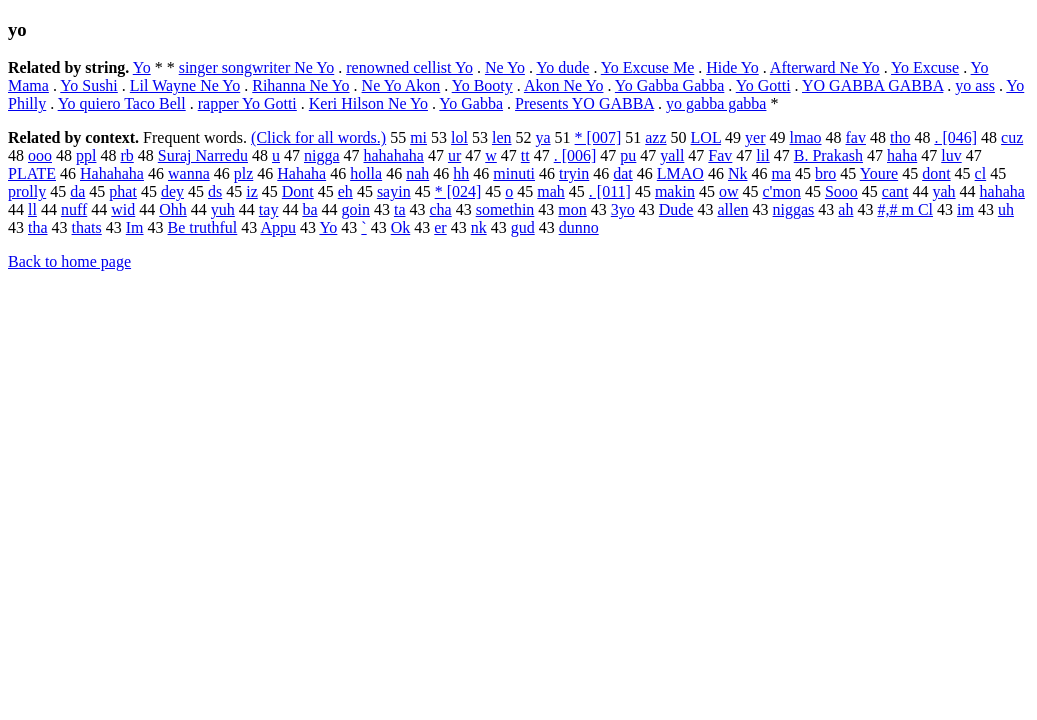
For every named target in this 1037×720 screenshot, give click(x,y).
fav (856, 137)
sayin (394, 191)
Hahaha (301, 173)
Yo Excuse (925, 67)
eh (345, 191)
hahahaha (394, 155)
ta (400, 209)
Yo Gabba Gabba (669, 85)
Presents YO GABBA (584, 103)
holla (366, 173)
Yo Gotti (763, 85)
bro (825, 173)
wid (123, 209)
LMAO (680, 173)
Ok (401, 227)
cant (895, 191)
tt (525, 155)
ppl (86, 155)
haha (902, 155)
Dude (676, 209)
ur (454, 155)
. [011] (610, 191)
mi (418, 137)
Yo (142, 67)
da (77, 191)
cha (440, 209)
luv (951, 155)
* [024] (458, 191)
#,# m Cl (905, 209)
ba (309, 209)
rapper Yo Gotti (247, 103)
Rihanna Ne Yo (300, 85)
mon (572, 209)
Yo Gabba (471, 103)
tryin (574, 173)
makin (675, 191)
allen (732, 209)
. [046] (955, 137)
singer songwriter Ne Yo (257, 67)
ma (781, 173)
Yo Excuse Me (647, 67)
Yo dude (562, 67)
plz (244, 173)
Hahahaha (112, 173)
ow (729, 191)
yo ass (975, 85)
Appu (278, 227)
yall (672, 155)
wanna (189, 173)
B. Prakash (828, 155)
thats (87, 227)
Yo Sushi (89, 85)
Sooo (841, 191)
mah (551, 191)
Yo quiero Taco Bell (122, 103)
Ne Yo (505, 67)
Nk (738, 173)
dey (172, 191)
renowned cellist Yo (409, 67)
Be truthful (203, 227)
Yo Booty (482, 85)
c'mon (781, 191)
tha (38, 227)
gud (523, 227)
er (440, 227)
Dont (298, 191)
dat (623, 173)
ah (845, 209)
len (502, 137)
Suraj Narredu (203, 155)
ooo (40, 155)
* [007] (598, 137)
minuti (514, 173)
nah (417, 173)
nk (479, 227)
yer (755, 137)
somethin (505, 209)
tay (269, 209)
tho (900, 137)
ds (215, 191)
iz (252, 191)
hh (461, 173)
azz (655, 137)
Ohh (173, 209)
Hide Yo (732, 67)
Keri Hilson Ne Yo (368, 103)
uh (1006, 209)
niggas (794, 209)
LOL (706, 137)
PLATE (32, 173)
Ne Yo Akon (401, 85)
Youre (879, 173)
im (965, 209)
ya (542, 137)
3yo (623, 209)
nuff (74, 209)
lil (762, 155)
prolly (27, 191)
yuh (223, 209)
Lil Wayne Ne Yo (185, 85)
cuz (1012, 137)
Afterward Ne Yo (825, 67)
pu (628, 155)
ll (32, 209)
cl (981, 173)
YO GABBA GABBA (872, 85)
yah (943, 191)
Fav (720, 155)
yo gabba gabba (716, 103)
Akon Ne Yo (564, 85)
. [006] (575, 155)
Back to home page (69, 261)
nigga (322, 155)
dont (936, 173)
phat (123, 191)
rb (126, 155)
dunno (579, 227)
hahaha (1002, 191)
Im (135, 227)
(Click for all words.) (318, 137)
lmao (806, 137)
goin (355, 209)
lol (459, 137)
